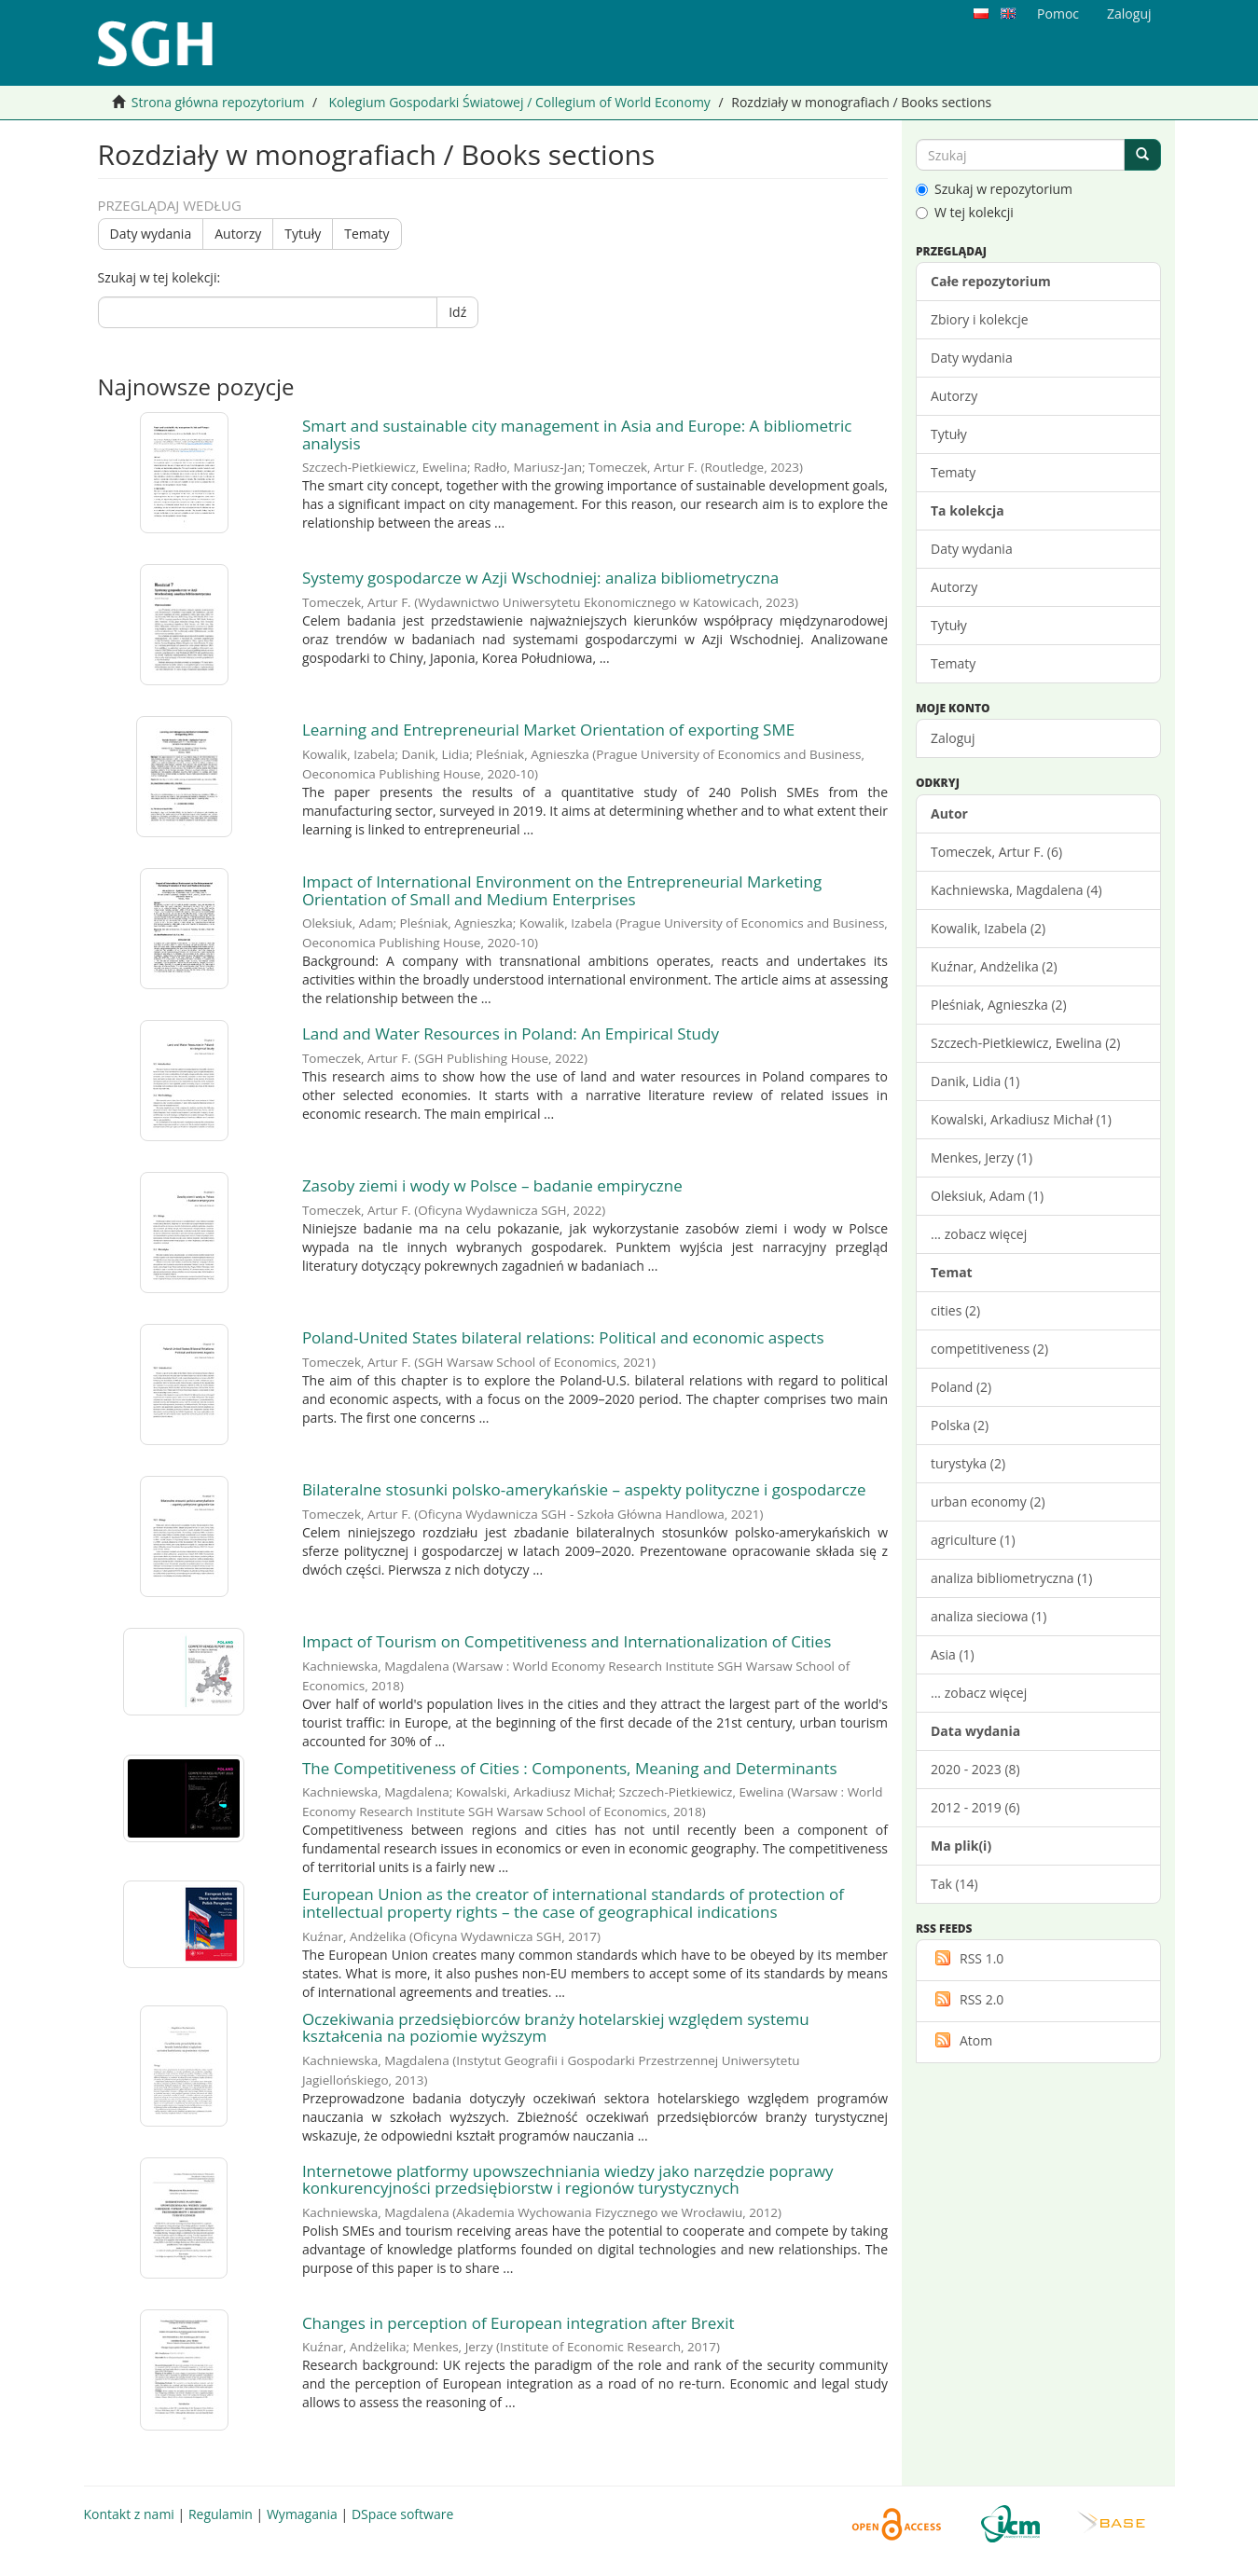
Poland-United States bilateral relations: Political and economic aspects (563, 1337)
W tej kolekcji (965, 212)
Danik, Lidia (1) (975, 1081)
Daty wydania (151, 233)
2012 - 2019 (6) (975, 1807)
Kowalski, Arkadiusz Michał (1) (1021, 1119)
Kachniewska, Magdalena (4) (1016, 890)
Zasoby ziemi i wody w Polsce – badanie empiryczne (492, 1185)
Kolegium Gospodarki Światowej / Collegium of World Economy (519, 102)
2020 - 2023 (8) (975, 1769)
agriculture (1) (973, 1540)
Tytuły (302, 233)
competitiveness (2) (989, 1348)
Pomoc (1058, 13)
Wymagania (302, 2514)
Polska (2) (959, 1425)
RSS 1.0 (967, 1958)
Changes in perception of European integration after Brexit (518, 2323)
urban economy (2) (988, 1501)
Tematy (366, 233)
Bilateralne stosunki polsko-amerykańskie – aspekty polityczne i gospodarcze (584, 1489)
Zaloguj (953, 738)
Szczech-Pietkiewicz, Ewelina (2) (1025, 1043)
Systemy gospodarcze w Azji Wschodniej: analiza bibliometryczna (540, 577)
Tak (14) (954, 1884)
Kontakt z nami (129, 2514)
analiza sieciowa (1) (988, 1616)
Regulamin (220, 2514)
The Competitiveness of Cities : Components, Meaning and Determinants (569, 1768)
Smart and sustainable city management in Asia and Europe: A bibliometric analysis (577, 434)
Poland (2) (961, 1387)
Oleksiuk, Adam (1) (987, 1196)
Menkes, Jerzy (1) (981, 1157)
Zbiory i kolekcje (980, 319)
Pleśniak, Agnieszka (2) (999, 1004)
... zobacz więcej (979, 1234)
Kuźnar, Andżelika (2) (994, 966)
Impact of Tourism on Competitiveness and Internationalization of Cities (566, 1641)
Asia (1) (953, 1654)
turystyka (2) (968, 1463)
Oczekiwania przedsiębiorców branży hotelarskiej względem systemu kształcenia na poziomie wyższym (555, 2027)
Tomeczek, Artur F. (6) (996, 852)
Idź (457, 312)
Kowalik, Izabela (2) (988, 928)
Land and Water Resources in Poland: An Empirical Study (510, 1033)
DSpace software (402, 2514)
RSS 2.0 (967, 1999)
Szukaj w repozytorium (994, 189)
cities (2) (955, 1310)
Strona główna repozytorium (218, 102)
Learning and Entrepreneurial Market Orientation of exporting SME (548, 729)
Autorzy (237, 233)
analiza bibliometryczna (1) (1011, 1578)
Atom (961, 2040)
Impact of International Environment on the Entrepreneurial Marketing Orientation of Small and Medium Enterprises (562, 890)
